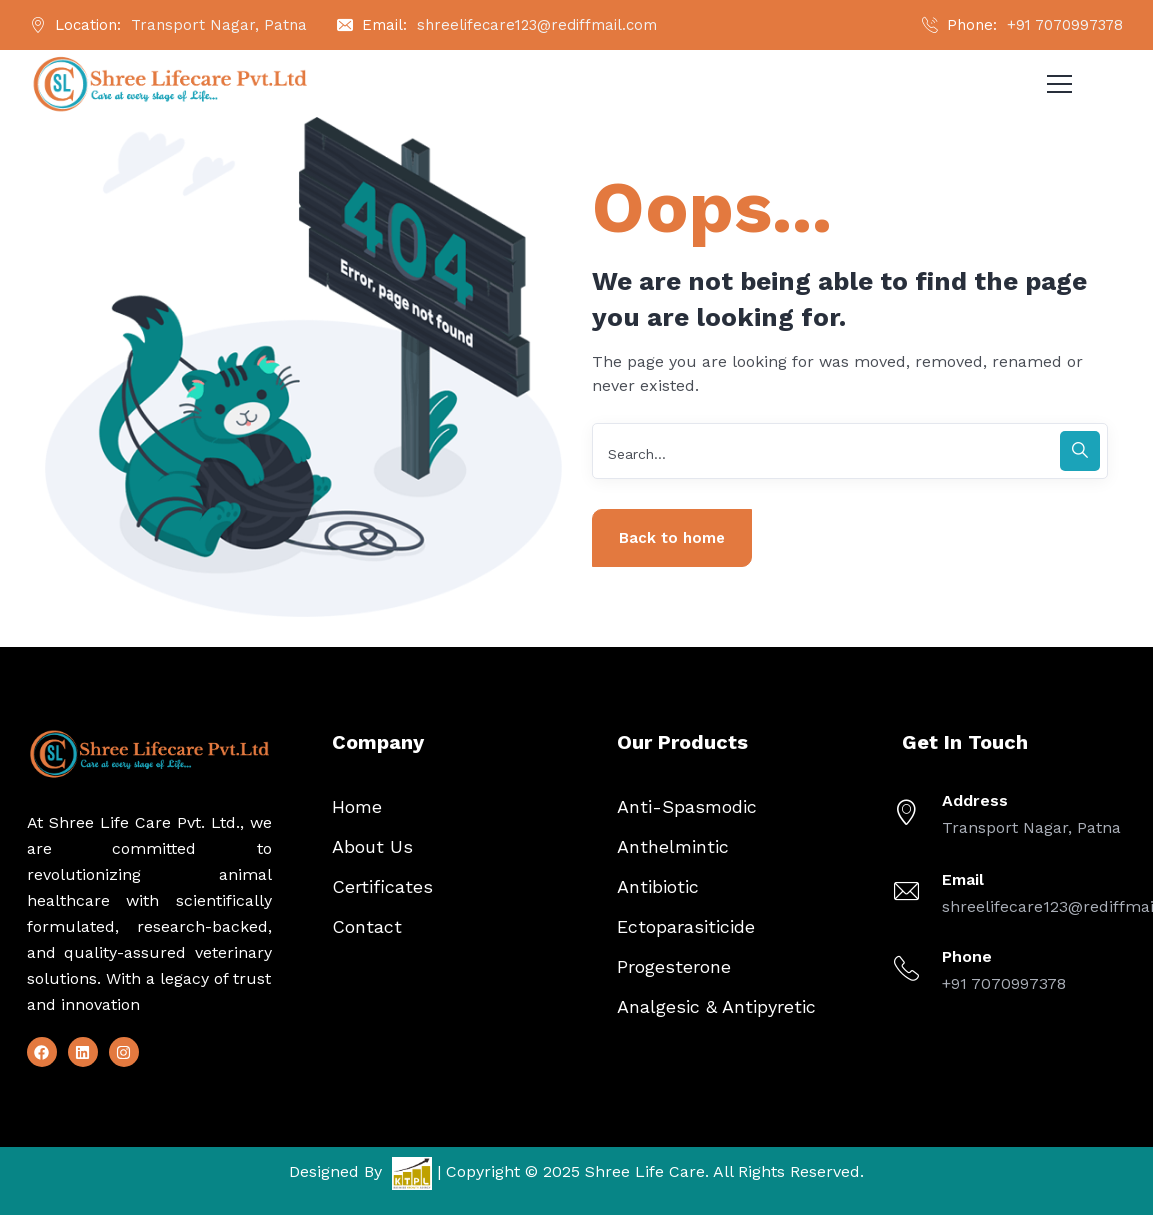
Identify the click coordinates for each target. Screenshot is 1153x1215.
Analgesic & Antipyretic (716, 1006)
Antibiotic (658, 886)
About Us (372, 846)
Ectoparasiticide (686, 926)
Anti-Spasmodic (687, 806)
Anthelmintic (673, 846)
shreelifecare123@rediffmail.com (537, 25)
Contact (367, 926)
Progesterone (674, 966)
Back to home (672, 538)
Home (357, 806)
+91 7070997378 (1065, 25)
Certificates (382, 886)
